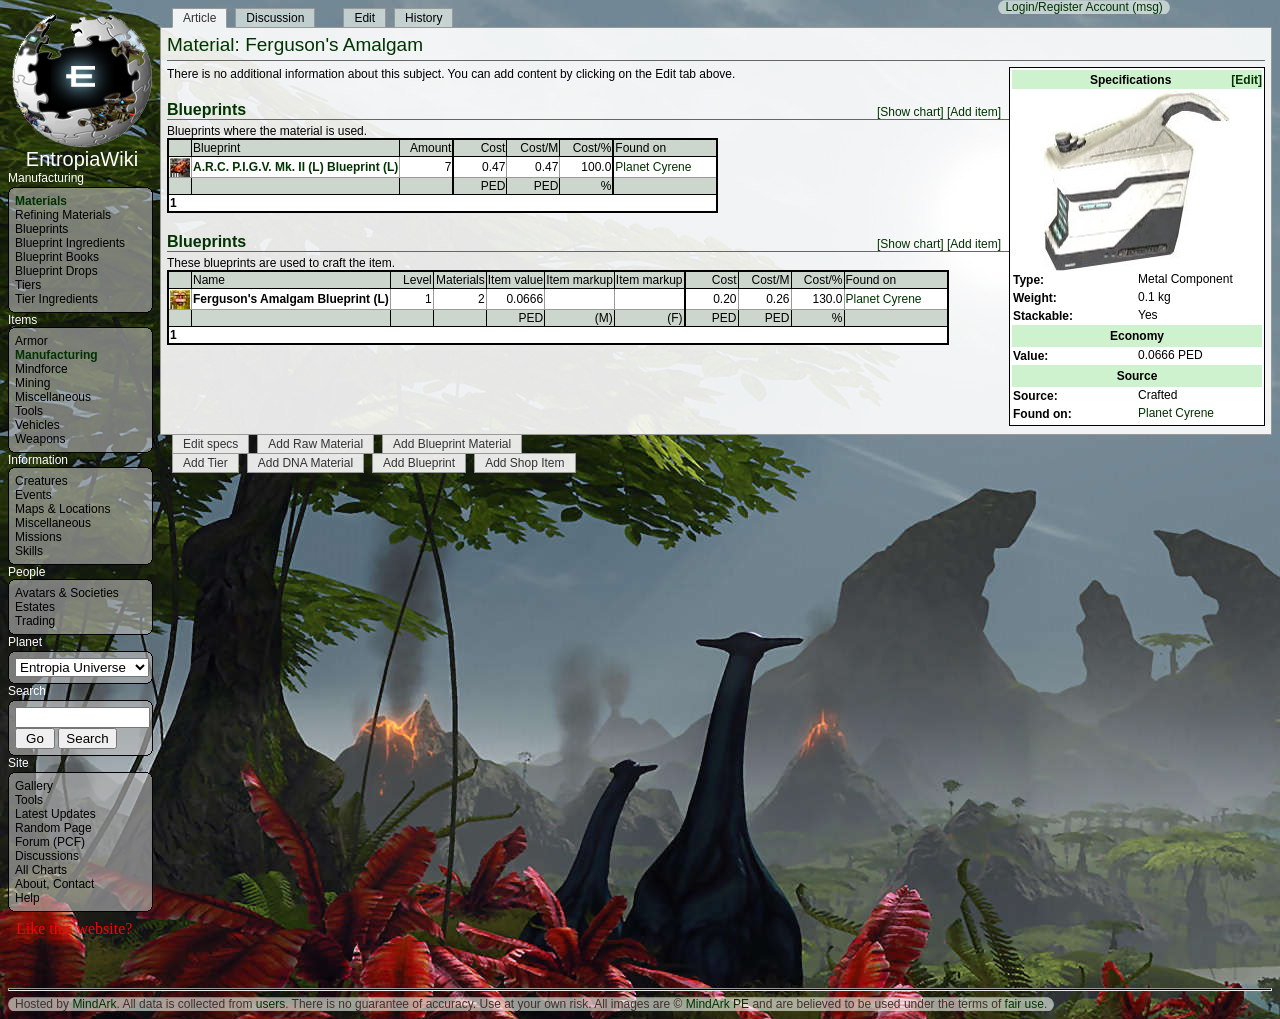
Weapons (40, 439)
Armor (31, 341)
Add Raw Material (315, 444)
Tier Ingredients (56, 299)
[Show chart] (910, 112)
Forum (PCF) (50, 842)
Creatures (41, 481)
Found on (640, 148)
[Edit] (1246, 80)
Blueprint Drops (56, 271)
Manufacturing (56, 355)
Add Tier (205, 463)
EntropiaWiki (82, 150)
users (270, 1004)
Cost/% (592, 148)
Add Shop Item (524, 463)
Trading (35, 621)
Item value (515, 280)
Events (33, 495)
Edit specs (210, 444)
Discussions (47, 856)
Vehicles (37, 425)
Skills (29, 551)
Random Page (53, 828)
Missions (38, 537)
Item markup (579, 280)
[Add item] (974, 112)
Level (417, 280)
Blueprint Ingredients (70, 243)
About (30, 884)
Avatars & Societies (67, 593)
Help (27, 898)
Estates (35, 607)
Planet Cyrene (1176, 413)
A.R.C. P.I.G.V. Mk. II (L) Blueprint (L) (295, 167)
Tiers (28, 285)
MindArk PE (717, 1004)
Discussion (275, 18)
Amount (430, 148)
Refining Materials (63, 215)
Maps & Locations (62, 509)
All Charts (41, 870)
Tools (29, 411)
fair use (1024, 1004)
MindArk (94, 1004)
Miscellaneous (53, 397)
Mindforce (41, 369)
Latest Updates (55, 814)
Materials (41, 201)
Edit (364, 18)
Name (209, 280)
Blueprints (41, 229)
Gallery (34, 786)
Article (199, 18)
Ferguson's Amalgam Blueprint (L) (291, 299)
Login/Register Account (1066, 7)
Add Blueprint (419, 463)
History (423, 18)
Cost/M (539, 148)
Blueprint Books (57, 257)
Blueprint (216, 148)
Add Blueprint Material (452, 444)
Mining (32, 383)
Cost (493, 148)
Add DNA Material (305, 463)
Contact (73, 884)
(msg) (1147, 7)
